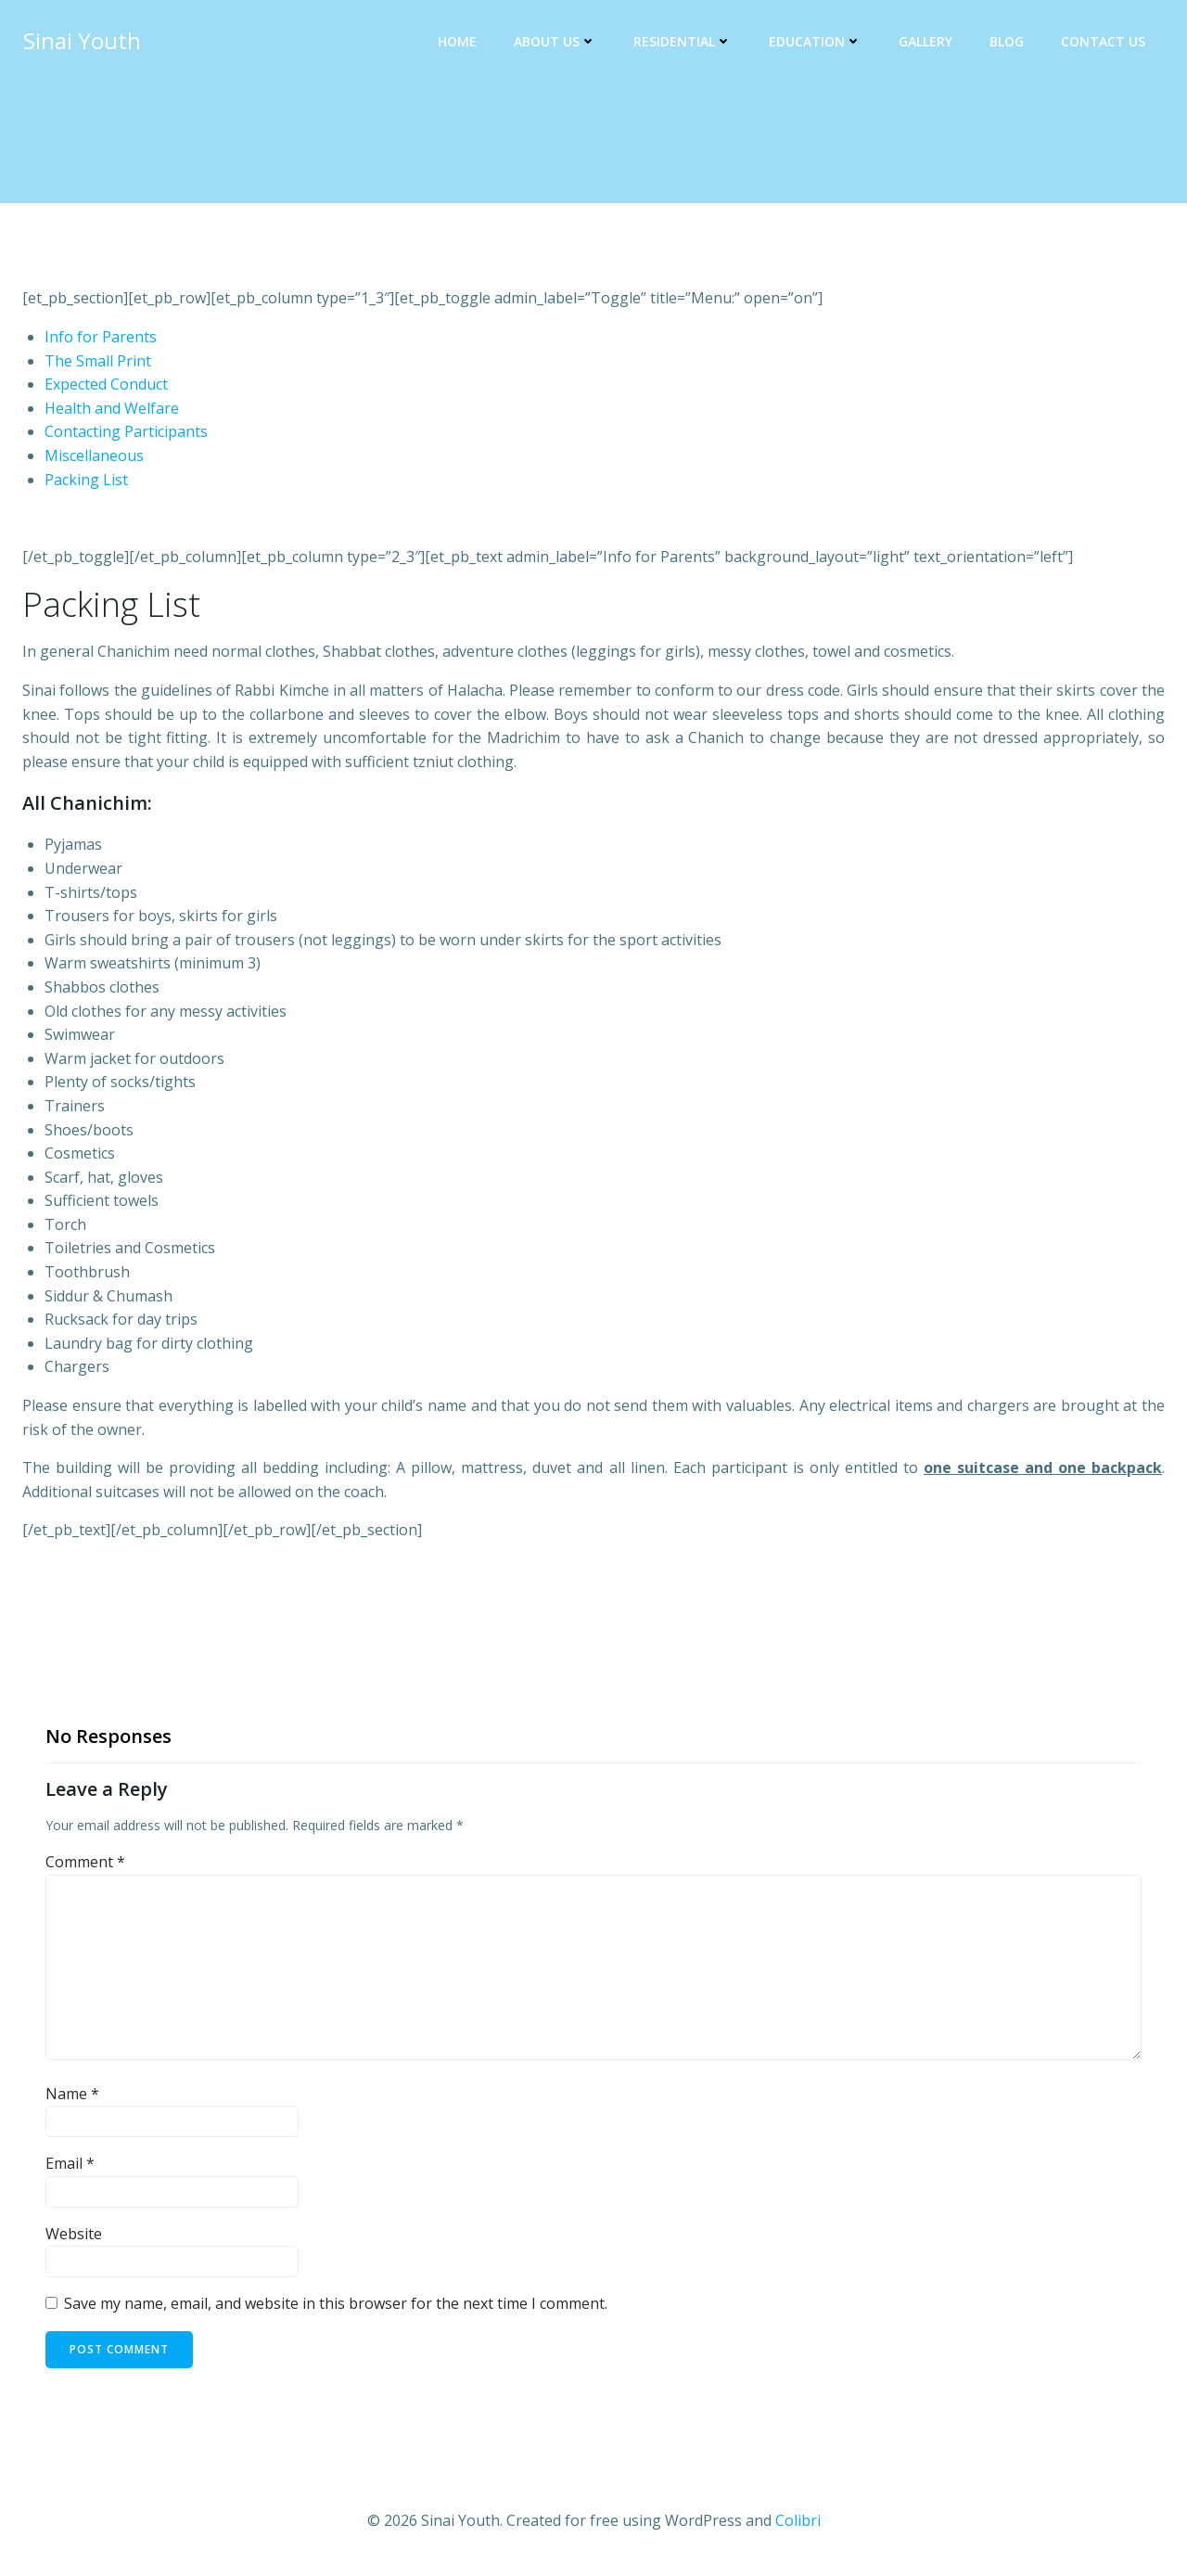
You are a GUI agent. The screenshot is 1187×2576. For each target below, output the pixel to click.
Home (458, 42)
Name (72, 2093)
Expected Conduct (106, 385)
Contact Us (1104, 42)
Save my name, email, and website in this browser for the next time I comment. (335, 2304)
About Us (556, 42)
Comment (85, 1862)
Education (816, 42)
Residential (683, 42)
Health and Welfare (112, 408)
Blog (1007, 42)
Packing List (86, 479)
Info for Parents (101, 337)
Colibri (798, 2520)
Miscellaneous (94, 456)
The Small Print (98, 361)
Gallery (926, 42)
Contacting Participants (126, 432)
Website (73, 2234)
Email (70, 2164)
